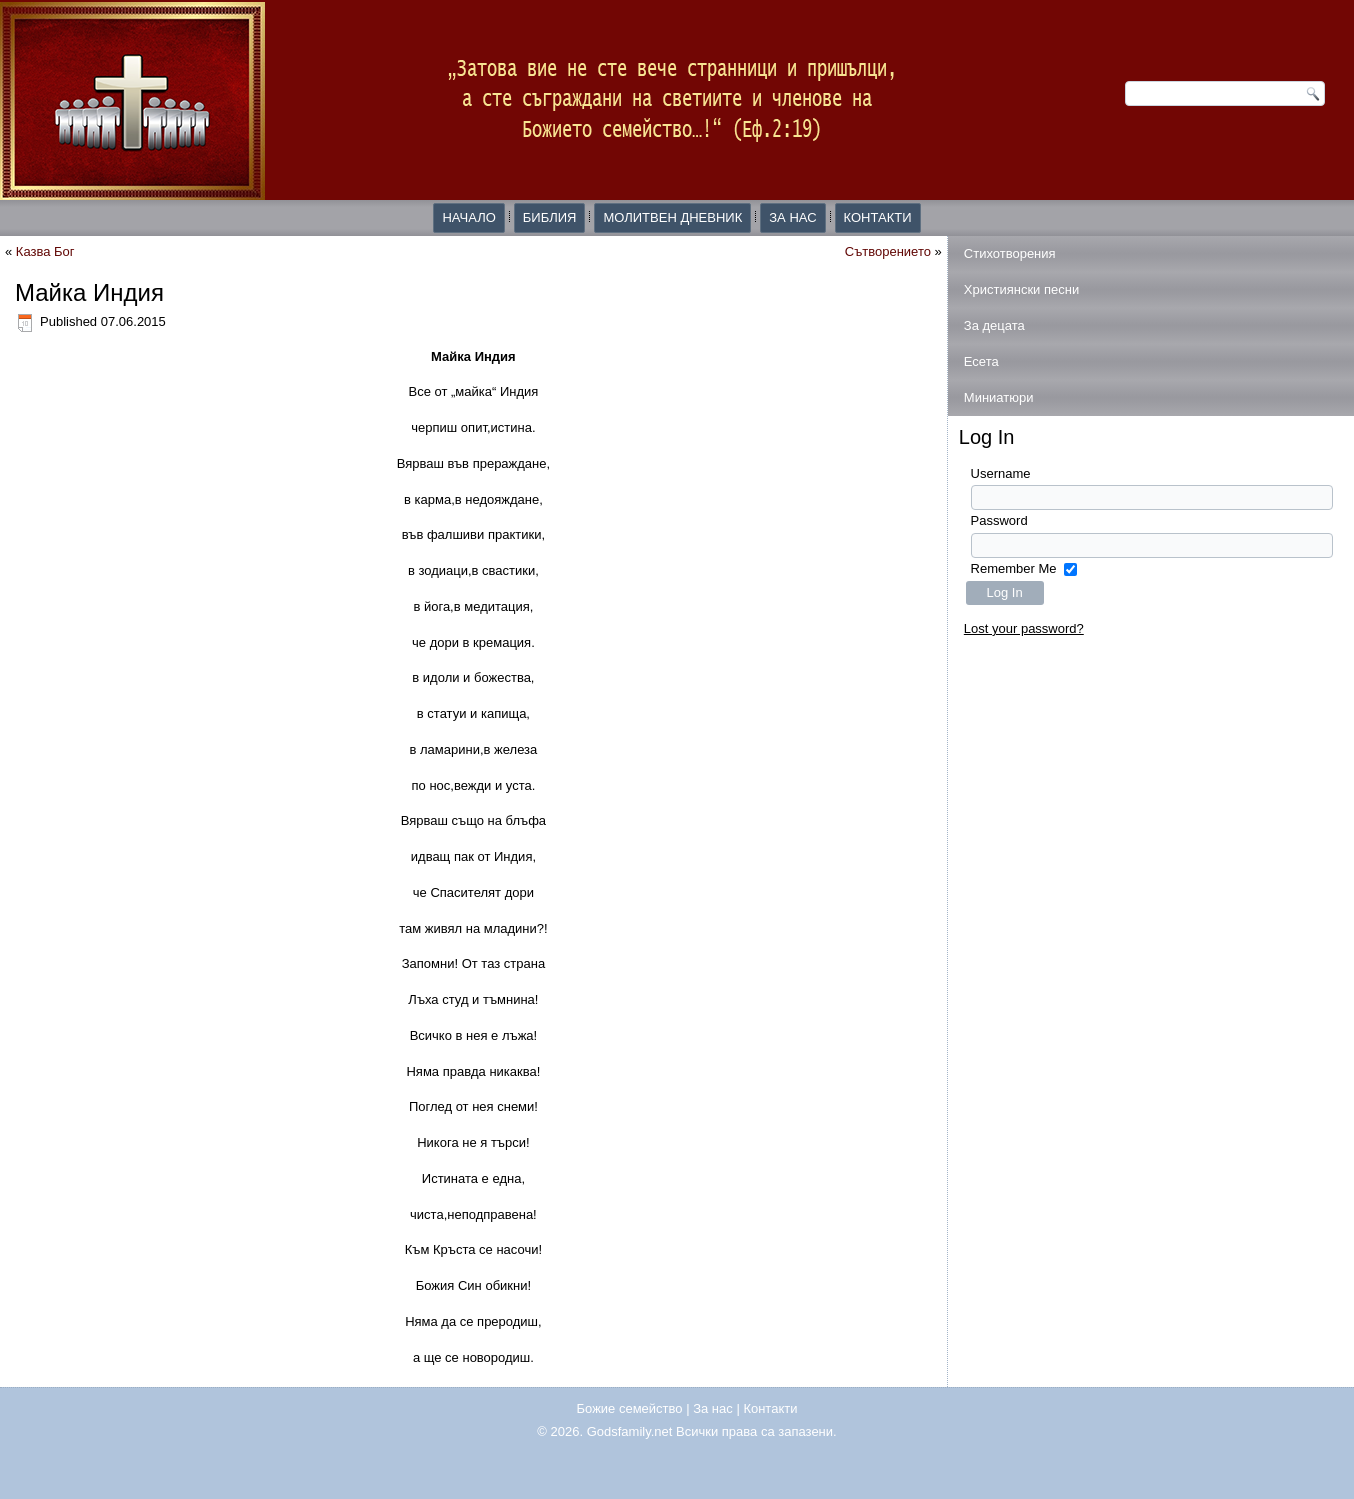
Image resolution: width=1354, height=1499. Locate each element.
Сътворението (888, 251)
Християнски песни (1021, 289)
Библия (550, 217)
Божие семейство (630, 1408)
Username (1001, 473)
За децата (994, 325)
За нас (792, 217)
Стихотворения (1010, 253)
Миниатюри (999, 397)
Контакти (878, 217)
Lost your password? (1024, 628)
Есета (981, 361)
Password (999, 520)
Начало (468, 217)
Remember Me (1014, 568)
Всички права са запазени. (756, 1431)
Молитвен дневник (672, 217)
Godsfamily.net (630, 1431)
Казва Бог (45, 251)
